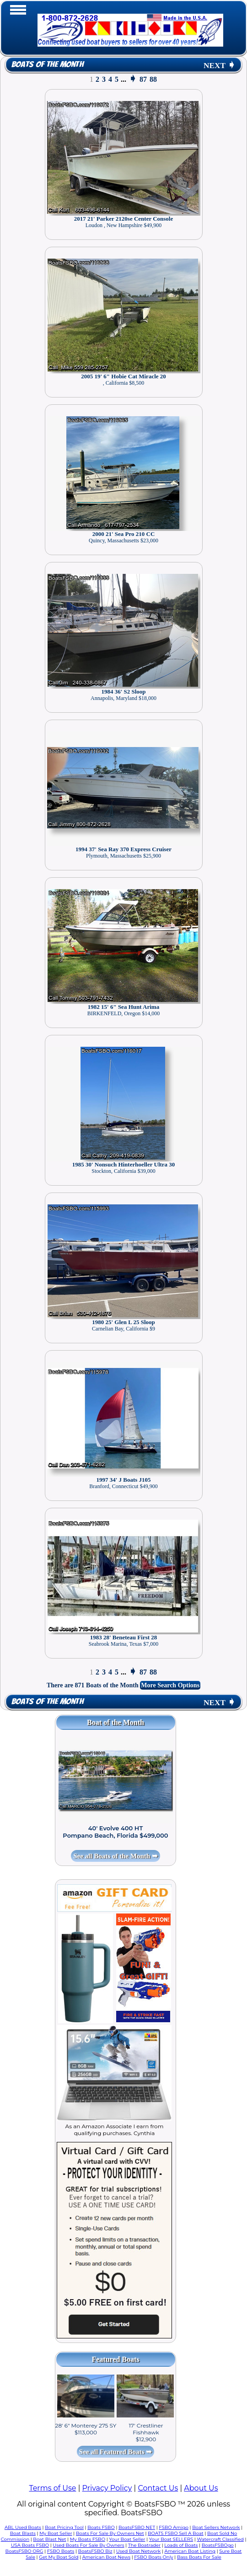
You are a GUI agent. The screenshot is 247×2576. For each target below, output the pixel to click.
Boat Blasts (23, 2533)
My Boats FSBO (87, 2539)
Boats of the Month (47, 65)
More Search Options (170, 1685)
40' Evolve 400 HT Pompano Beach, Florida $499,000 (115, 1831)
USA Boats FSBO (30, 2545)
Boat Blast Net (49, 2539)
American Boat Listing (190, 2551)
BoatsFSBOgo (218, 2545)
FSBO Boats (61, 2551)
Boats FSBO (101, 2527)
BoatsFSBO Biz (95, 2551)
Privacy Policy (107, 2488)
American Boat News (106, 2557)
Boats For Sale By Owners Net (110, 2533)
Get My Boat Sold (58, 2557)
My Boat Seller (55, 2533)
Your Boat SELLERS (171, 2539)
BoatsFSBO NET (136, 2527)
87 (143, 79)
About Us (201, 2488)
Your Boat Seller (127, 2539)
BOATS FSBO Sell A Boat (176, 2533)
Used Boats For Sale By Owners (88, 2545)
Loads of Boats (181, 2545)
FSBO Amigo (173, 2527)
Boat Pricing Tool (64, 2527)
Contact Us (158, 2488)
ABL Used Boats (23, 2527)
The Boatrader (144, 2545)
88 (153, 79)
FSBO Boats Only (153, 2557)
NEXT (220, 65)
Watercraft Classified (220, 2539)
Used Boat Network (138, 2551)
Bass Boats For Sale (199, 2557)
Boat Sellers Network (216, 2527)
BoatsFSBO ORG (24, 2551)
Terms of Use (52, 2488)
